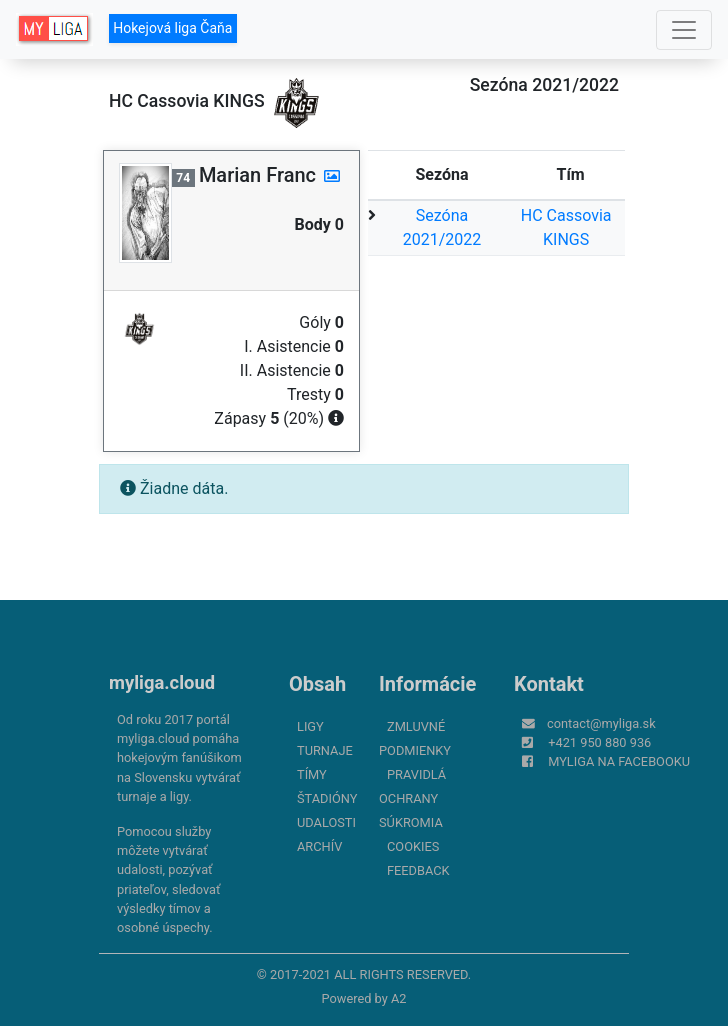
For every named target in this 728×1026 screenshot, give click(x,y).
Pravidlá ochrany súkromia (412, 798)
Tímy (312, 774)
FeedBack (418, 870)
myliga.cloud (162, 682)
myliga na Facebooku (619, 761)
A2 (399, 998)
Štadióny (327, 798)
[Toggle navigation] (684, 30)
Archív (319, 846)
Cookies (413, 846)
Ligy (310, 726)
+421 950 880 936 (599, 742)
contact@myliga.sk (601, 723)
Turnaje (325, 750)
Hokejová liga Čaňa (172, 28)
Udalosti (326, 822)
